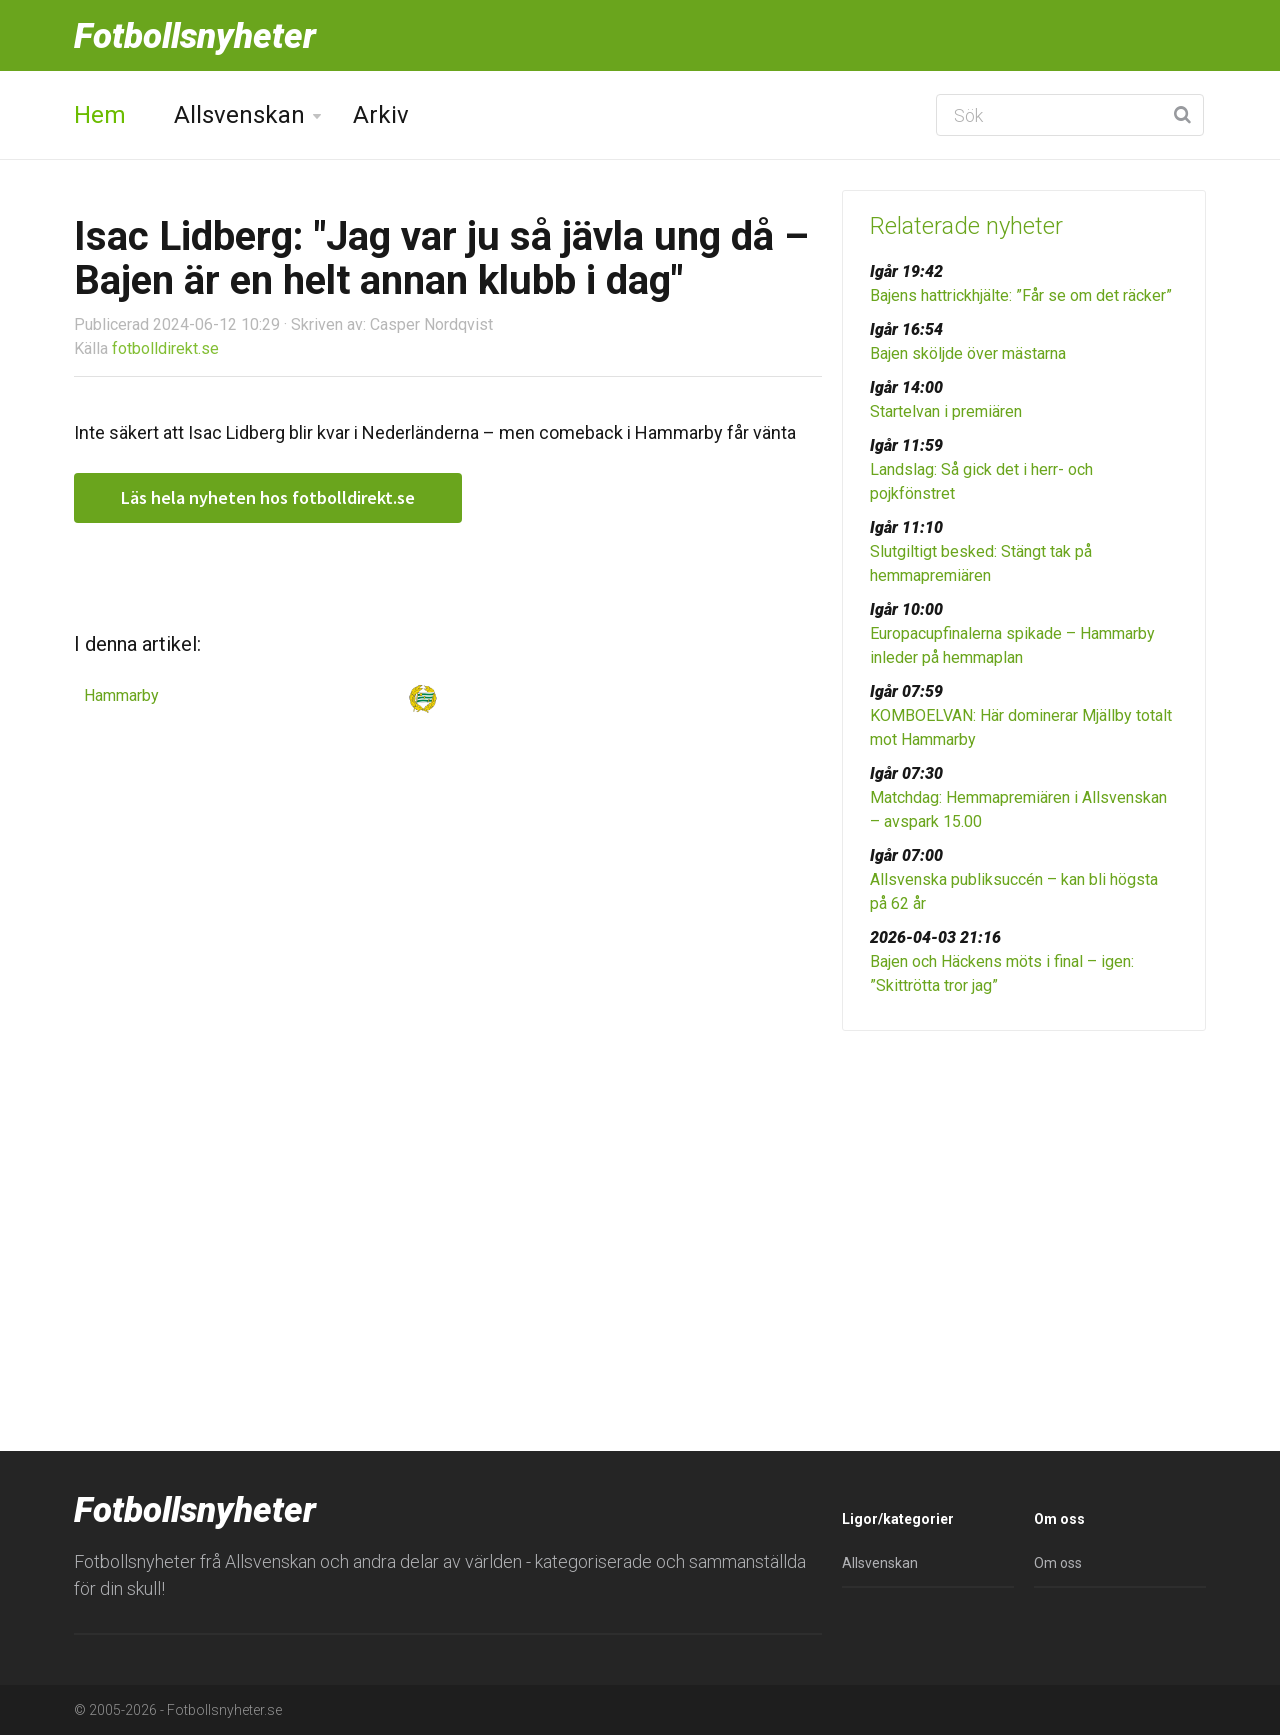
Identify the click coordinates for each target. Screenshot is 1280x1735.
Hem (100, 115)
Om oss (1058, 1563)
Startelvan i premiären (946, 411)
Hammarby (121, 695)
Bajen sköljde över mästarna (968, 353)
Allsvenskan (239, 115)
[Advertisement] (1024, 1201)
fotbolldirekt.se (165, 348)
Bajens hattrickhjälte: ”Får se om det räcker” (1021, 295)
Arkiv (381, 115)
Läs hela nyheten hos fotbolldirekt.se (268, 497)
